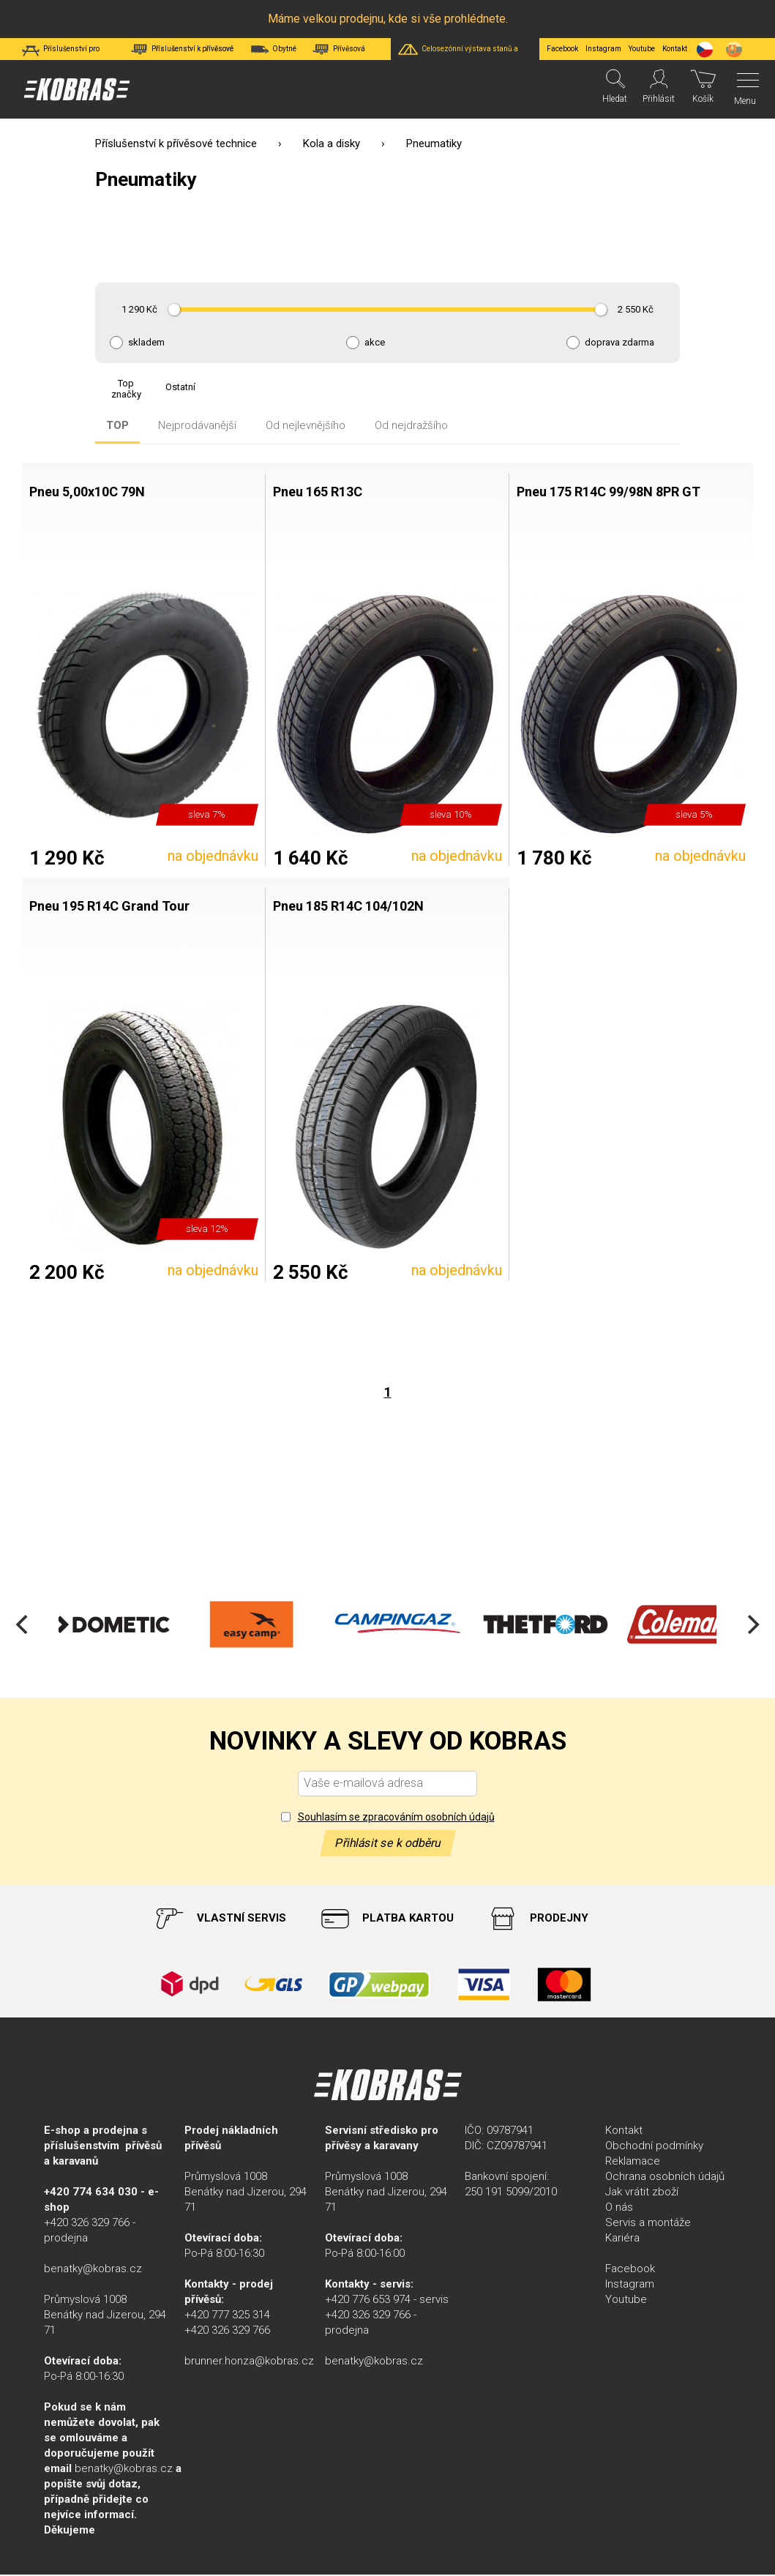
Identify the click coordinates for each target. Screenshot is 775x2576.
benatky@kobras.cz (93, 2270)
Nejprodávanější (197, 425)
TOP (117, 425)
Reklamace (632, 2162)
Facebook (562, 49)
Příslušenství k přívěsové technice (176, 143)
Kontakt (624, 2131)
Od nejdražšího (411, 425)
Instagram (603, 49)
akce (374, 342)
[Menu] (744, 89)
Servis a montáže (648, 2223)
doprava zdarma (619, 342)
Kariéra (622, 2239)
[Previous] (23, 1626)
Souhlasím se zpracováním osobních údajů (396, 1818)
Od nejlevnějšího (305, 425)
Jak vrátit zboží (641, 2193)
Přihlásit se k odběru (388, 1844)
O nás (619, 2208)
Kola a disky (331, 143)
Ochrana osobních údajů (665, 2177)
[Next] (751, 1626)
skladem (146, 342)
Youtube (642, 49)
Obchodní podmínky (654, 2147)
